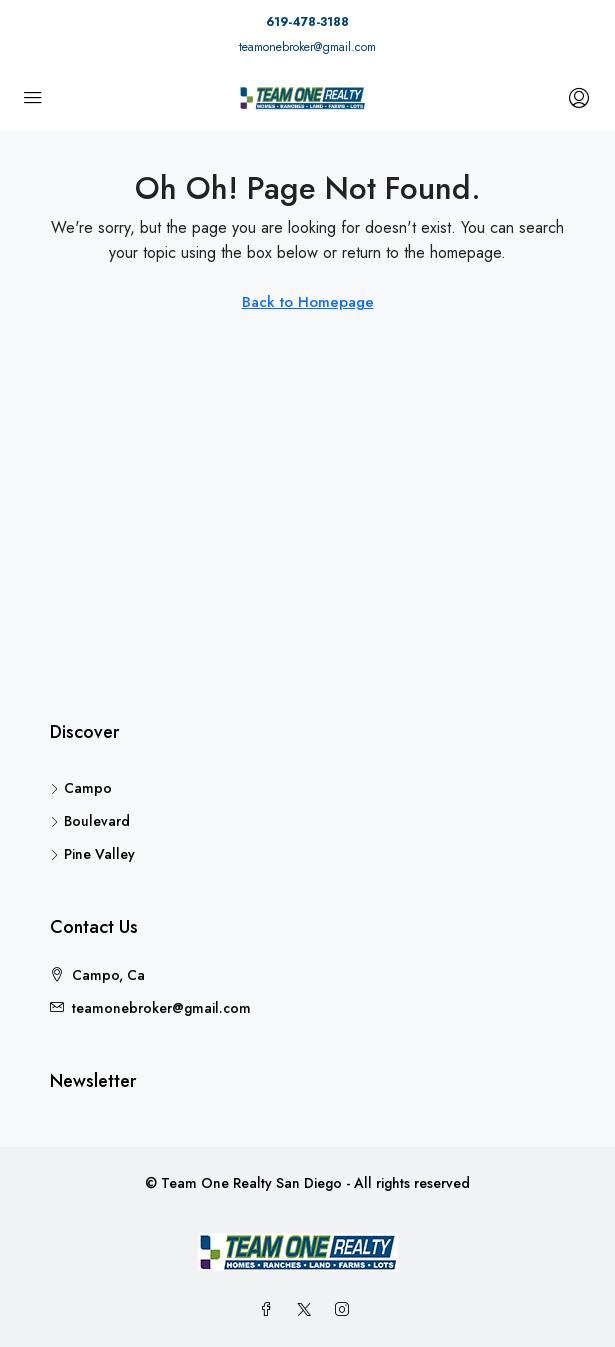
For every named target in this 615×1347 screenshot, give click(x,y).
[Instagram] (346, 1310)
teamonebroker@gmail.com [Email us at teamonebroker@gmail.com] (161, 1008)
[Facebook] (270, 1310)
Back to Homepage (308, 302)
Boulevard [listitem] (90, 821)
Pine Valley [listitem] (92, 854)
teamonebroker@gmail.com (307, 47)
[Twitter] (308, 1310)
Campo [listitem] (81, 788)
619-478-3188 (307, 22)
